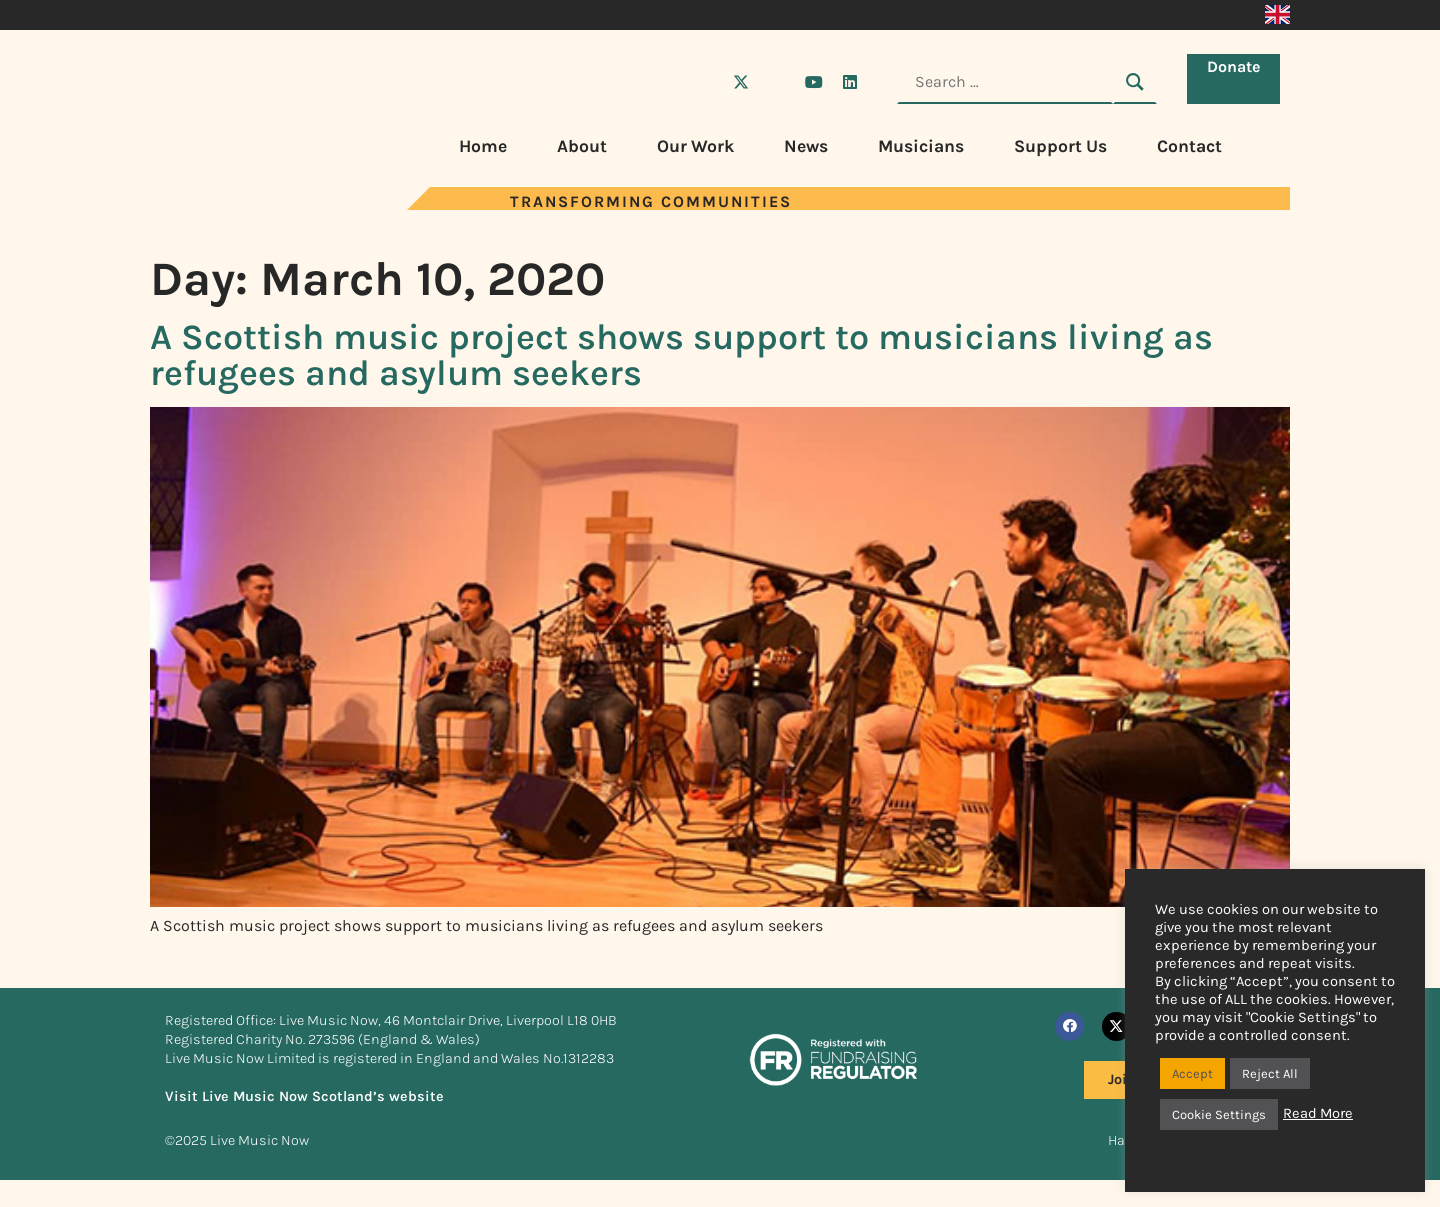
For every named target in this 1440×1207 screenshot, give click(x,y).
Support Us (1060, 146)
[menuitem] (1277, 15)
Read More (1318, 1113)
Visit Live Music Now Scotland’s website (304, 1096)
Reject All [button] (1270, 1073)
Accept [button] (1192, 1073)
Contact (1189, 146)
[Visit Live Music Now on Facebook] (705, 82)
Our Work (695, 146)
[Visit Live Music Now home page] (225, 204)
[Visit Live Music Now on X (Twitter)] (741, 82)
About (582, 146)
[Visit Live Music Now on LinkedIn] (850, 82)
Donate (1238, 80)
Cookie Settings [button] (1219, 1114)
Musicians (921, 146)
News (806, 146)
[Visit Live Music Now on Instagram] (777, 82)
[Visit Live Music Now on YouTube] (814, 82)
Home (483, 146)
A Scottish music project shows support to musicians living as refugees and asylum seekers (681, 355)
